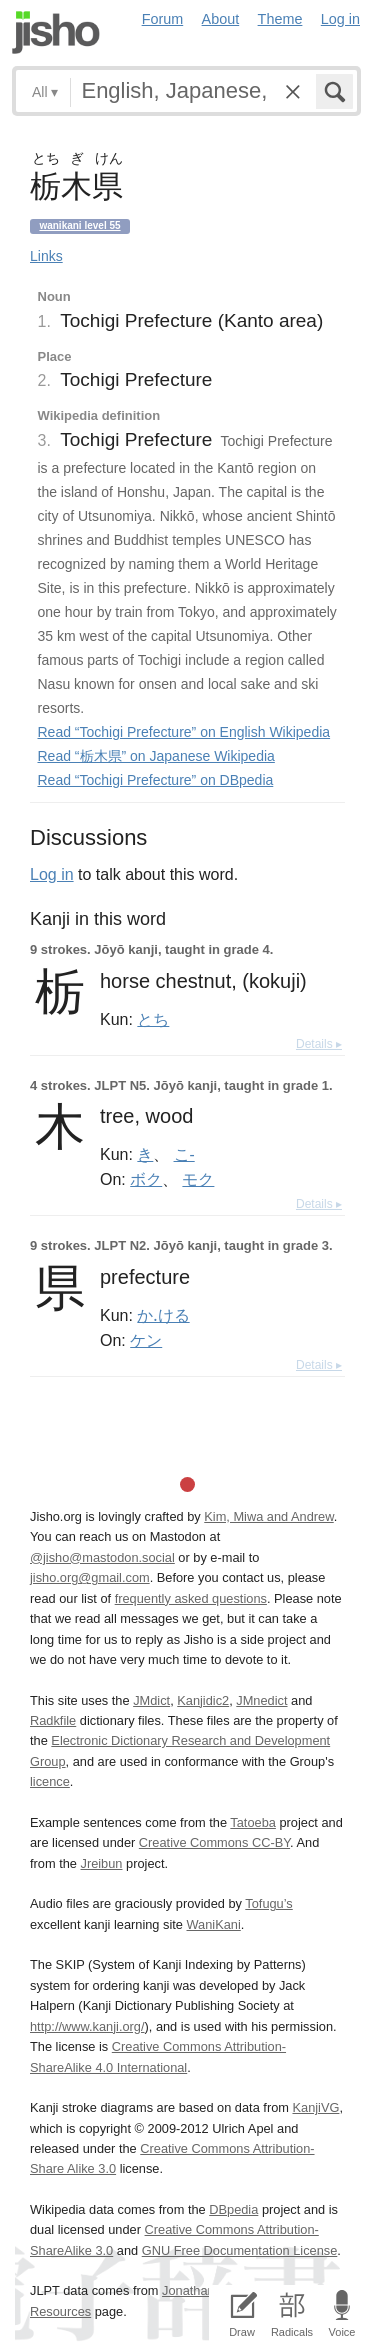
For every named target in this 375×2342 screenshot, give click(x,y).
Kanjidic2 (203, 1700)
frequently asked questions (191, 1598)
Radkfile (53, 1720)
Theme (280, 19)
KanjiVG (315, 2107)
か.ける (163, 1315)
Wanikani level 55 (79, 225)
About (221, 19)
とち (153, 1019)
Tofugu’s (268, 1903)
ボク (146, 1179)
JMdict (151, 1700)
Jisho (56, 32)
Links (46, 256)
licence (50, 1781)
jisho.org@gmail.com (90, 1577)
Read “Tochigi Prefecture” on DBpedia (156, 780)
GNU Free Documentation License (240, 2250)
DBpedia (233, 2209)
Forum (163, 19)
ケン (146, 1340)
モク (198, 1179)
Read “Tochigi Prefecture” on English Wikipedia (184, 732)
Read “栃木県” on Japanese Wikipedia (156, 756)
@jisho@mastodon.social (102, 1557)
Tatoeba (253, 1822)
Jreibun (102, 1863)
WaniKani (214, 1924)
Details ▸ (319, 1044)
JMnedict (261, 1700)
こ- (184, 1154)
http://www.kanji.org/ (87, 2026)
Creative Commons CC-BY (214, 1842)
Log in (340, 19)
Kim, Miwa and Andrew (268, 1516)
